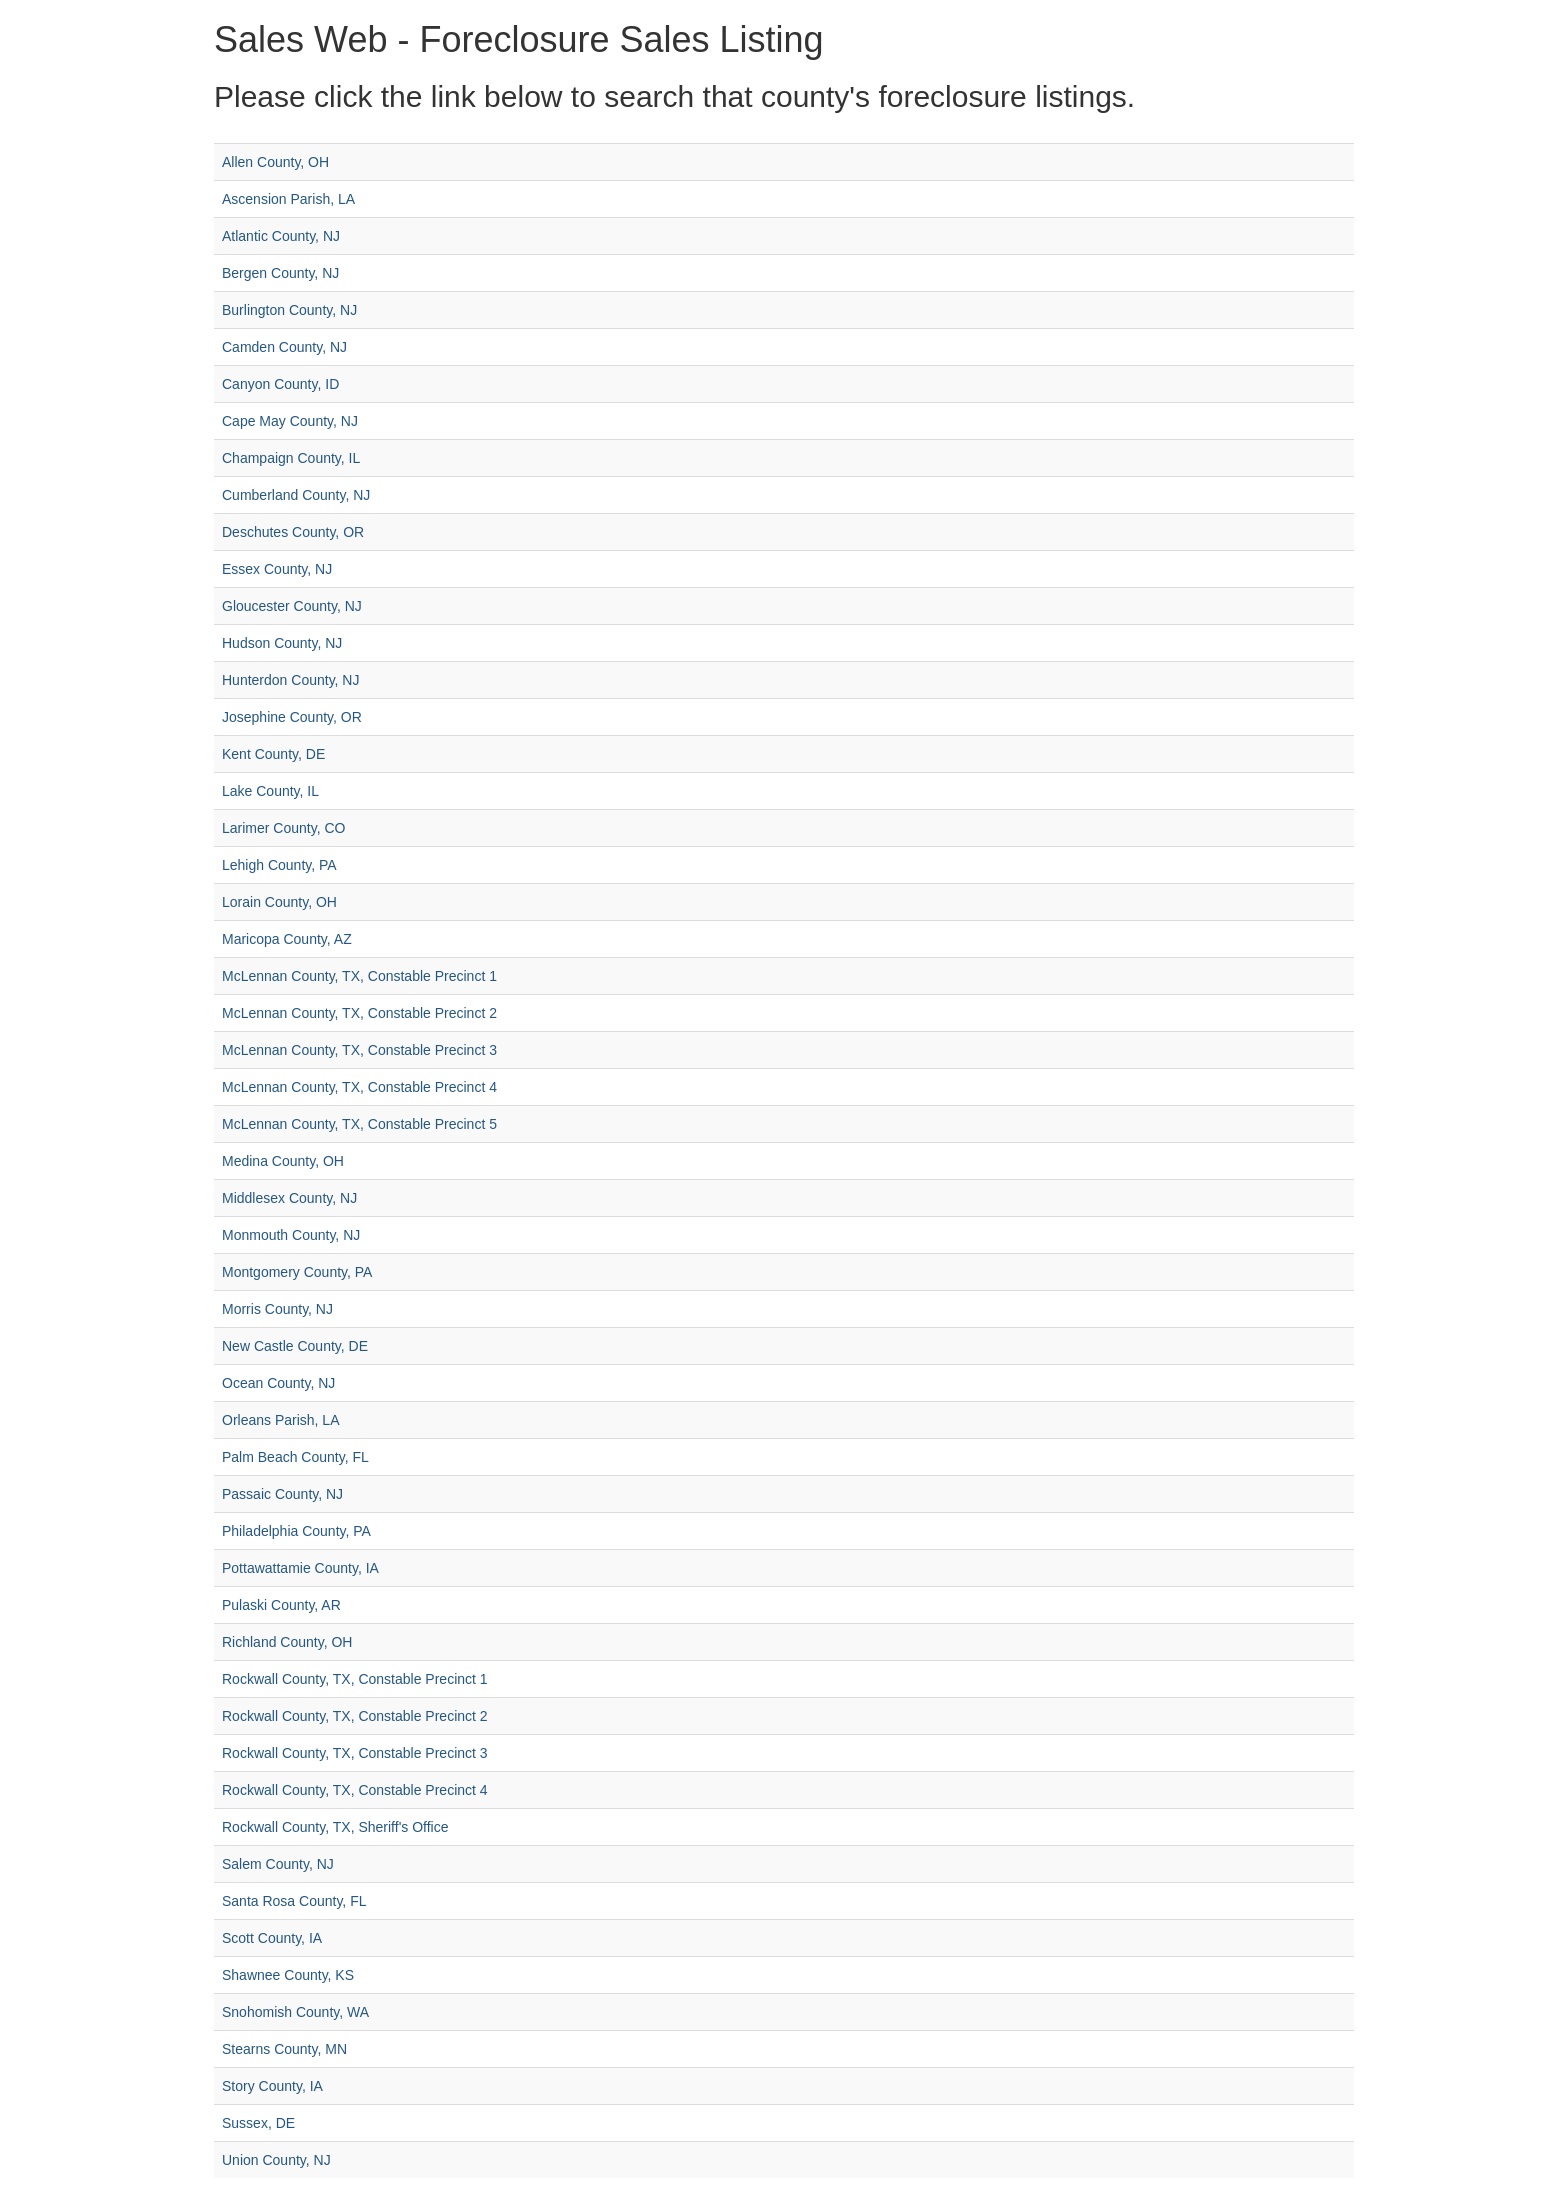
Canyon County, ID (280, 384)
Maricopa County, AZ (287, 939)
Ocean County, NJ (278, 1383)
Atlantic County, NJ (281, 236)
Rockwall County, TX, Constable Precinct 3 (355, 1753)
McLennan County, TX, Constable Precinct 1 (359, 976)
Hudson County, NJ (282, 643)
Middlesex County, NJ (289, 1198)
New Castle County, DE (295, 1346)
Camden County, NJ (284, 347)
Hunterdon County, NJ (290, 680)
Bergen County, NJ (280, 273)
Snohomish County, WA (295, 2012)
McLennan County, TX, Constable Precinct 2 (359, 1013)
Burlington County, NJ (289, 310)
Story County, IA (272, 2086)
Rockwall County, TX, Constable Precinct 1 (355, 1679)
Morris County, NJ (277, 1309)
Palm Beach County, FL (295, 1457)
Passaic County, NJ (282, 1494)
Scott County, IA (272, 1938)
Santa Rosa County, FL (294, 1901)
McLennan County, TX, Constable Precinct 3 (359, 1050)
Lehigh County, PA (279, 865)
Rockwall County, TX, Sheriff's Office (335, 1827)
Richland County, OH (287, 1642)
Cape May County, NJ (290, 421)
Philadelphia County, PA (296, 1531)
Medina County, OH (283, 1161)
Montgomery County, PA (297, 1272)
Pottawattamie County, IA (300, 1568)
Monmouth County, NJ (291, 1235)
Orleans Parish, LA (281, 1420)
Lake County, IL (270, 791)
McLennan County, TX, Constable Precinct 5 (359, 1124)
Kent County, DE (273, 754)
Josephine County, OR (292, 717)
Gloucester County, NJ (292, 606)
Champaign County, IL (291, 458)
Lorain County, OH (279, 902)
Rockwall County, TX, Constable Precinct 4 (355, 1790)
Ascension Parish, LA (288, 199)
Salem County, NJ (278, 1864)
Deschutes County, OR (293, 532)
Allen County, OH (275, 162)
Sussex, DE (258, 2123)
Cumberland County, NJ (296, 495)
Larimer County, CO (283, 828)
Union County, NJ (276, 2160)
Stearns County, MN (284, 2049)
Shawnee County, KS (288, 1975)
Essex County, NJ (277, 569)
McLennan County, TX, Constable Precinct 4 (359, 1087)
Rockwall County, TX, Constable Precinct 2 (355, 1716)
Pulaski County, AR (281, 1605)
